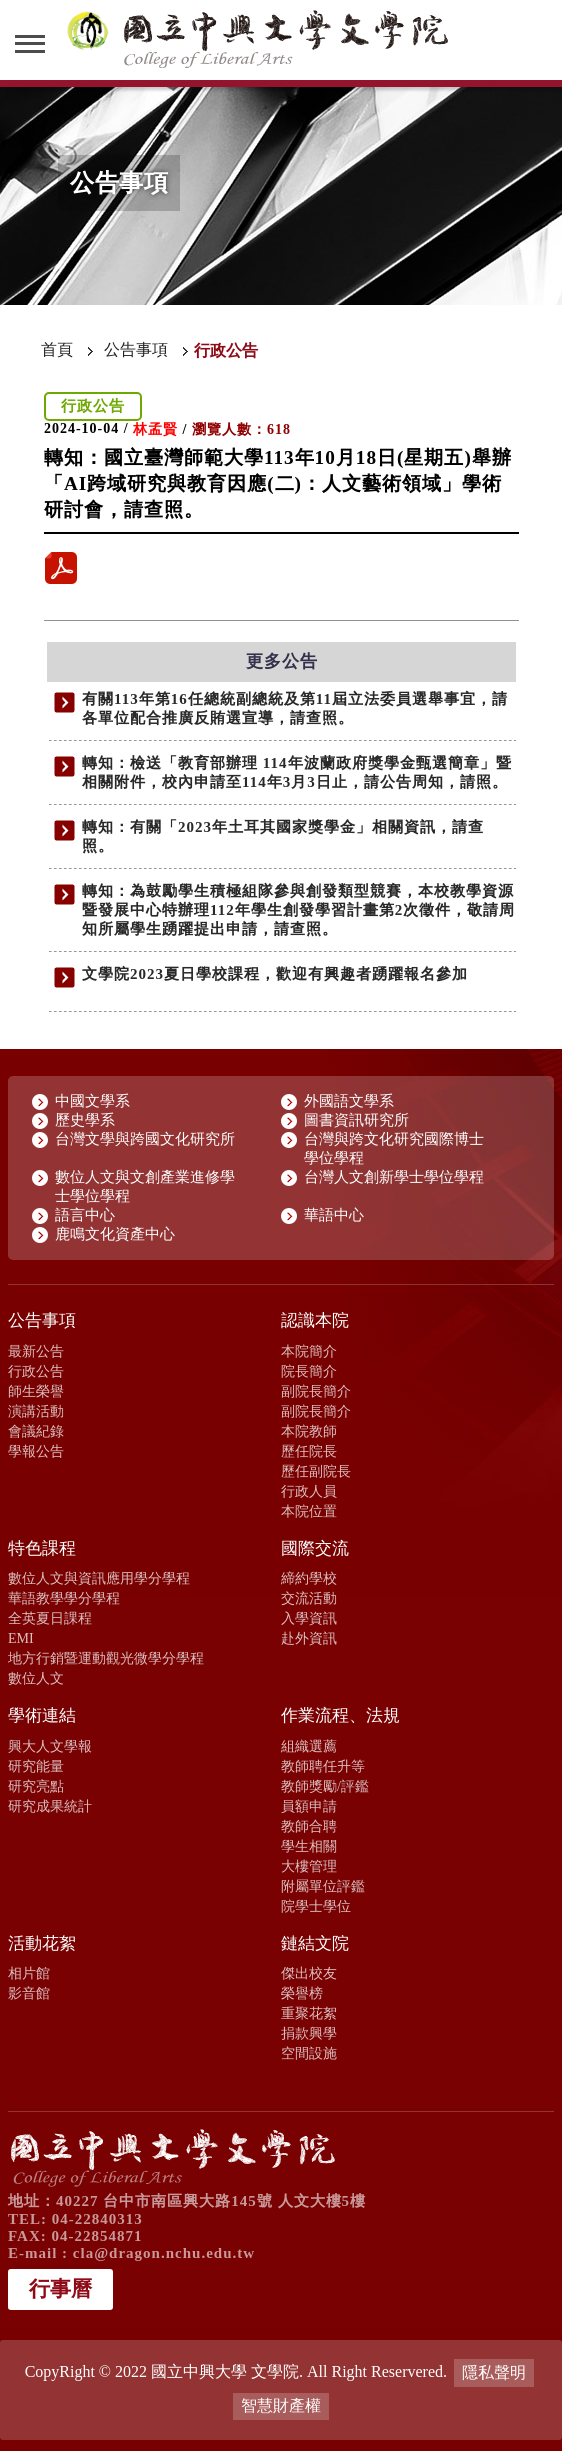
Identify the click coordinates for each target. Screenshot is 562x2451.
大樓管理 (309, 1866)
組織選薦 (309, 1746)
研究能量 (36, 1766)
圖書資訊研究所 (356, 1120)
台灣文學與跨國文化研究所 (145, 1139)
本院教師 (309, 1431)
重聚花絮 (309, 2013)
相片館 (29, 1973)
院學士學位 (316, 1906)
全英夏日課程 (50, 1618)
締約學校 (309, 1578)
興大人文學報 (50, 1746)
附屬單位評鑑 (323, 1886)
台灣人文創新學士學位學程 (394, 1177)
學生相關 (309, 1846)
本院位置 (309, 1511)
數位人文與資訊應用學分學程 (99, 1578)
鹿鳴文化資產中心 (115, 1234)
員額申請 (309, 1806)
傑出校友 (309, 1973)
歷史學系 (85, 1120)
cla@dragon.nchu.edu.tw (164, 2253)
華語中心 (334, 1215)
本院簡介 (309, 1351)
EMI (21, 1638)
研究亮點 (36, 1786)
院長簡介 (309, 1371)
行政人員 (309, 1491)
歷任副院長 (316, 1471)
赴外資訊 (309, 1638)
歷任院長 (309, 1451)
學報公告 (36, 1451)
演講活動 (36, 1411)
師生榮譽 (36, 1391)
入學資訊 (309, 1618)
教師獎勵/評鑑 (325, 1786)
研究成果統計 (50, 1806)
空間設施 (309, 2053)
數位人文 (36, 1678)
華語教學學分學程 (64, 1598)
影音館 (29, 1993)
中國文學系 (92, 1101)
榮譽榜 (302, 1993)
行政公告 (36, 1371)
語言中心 (85, 1215)
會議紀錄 (36, 1431)
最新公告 (36, 1351)
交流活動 (309, 1598)
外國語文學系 (349, 1101)
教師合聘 (309, 1826)
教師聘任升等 (323, 1766)
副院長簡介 (316, 1391)
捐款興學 (309, 2033)
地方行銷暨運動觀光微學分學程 (106, 1658)
